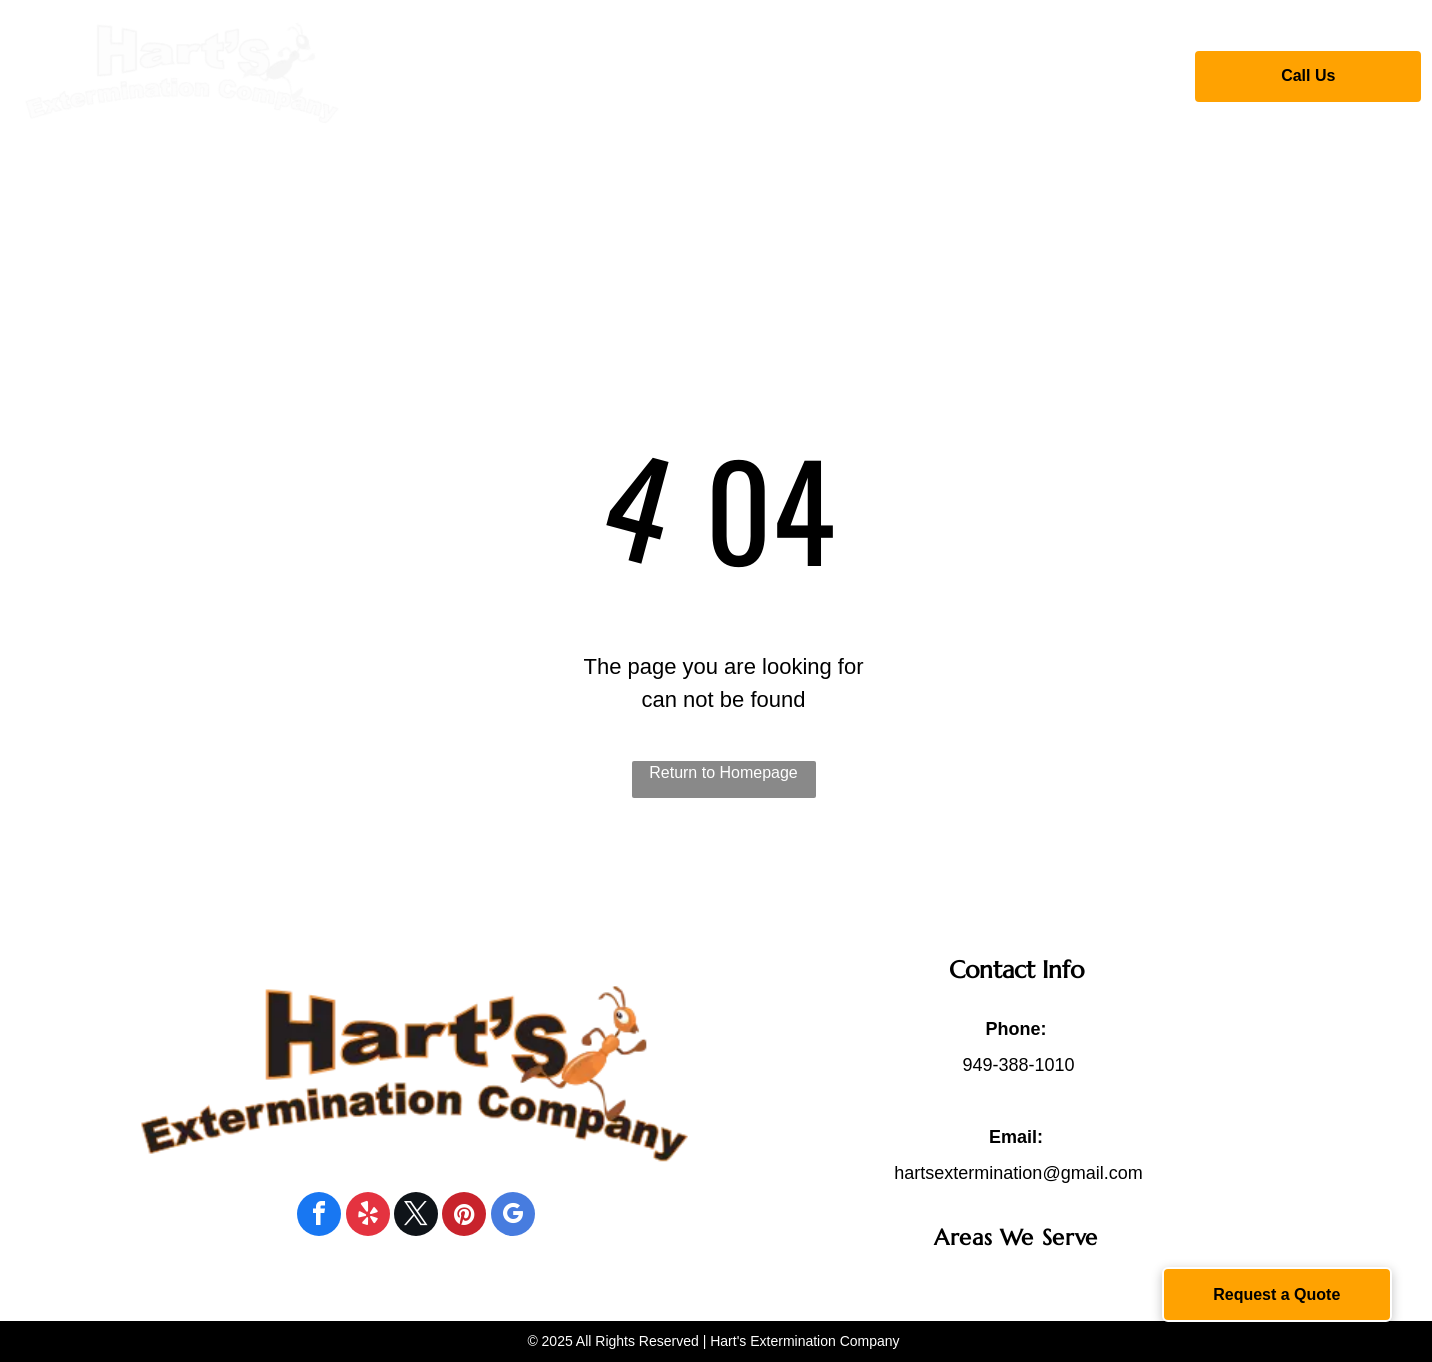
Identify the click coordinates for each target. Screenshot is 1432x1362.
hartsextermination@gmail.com (1018, 1173)
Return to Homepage (723, 772)
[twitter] (416, 1216)
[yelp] (368, 1216)
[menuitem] (458, 73)
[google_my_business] (513, 1216)
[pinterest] (464, 1216)
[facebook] (319, 1216)
